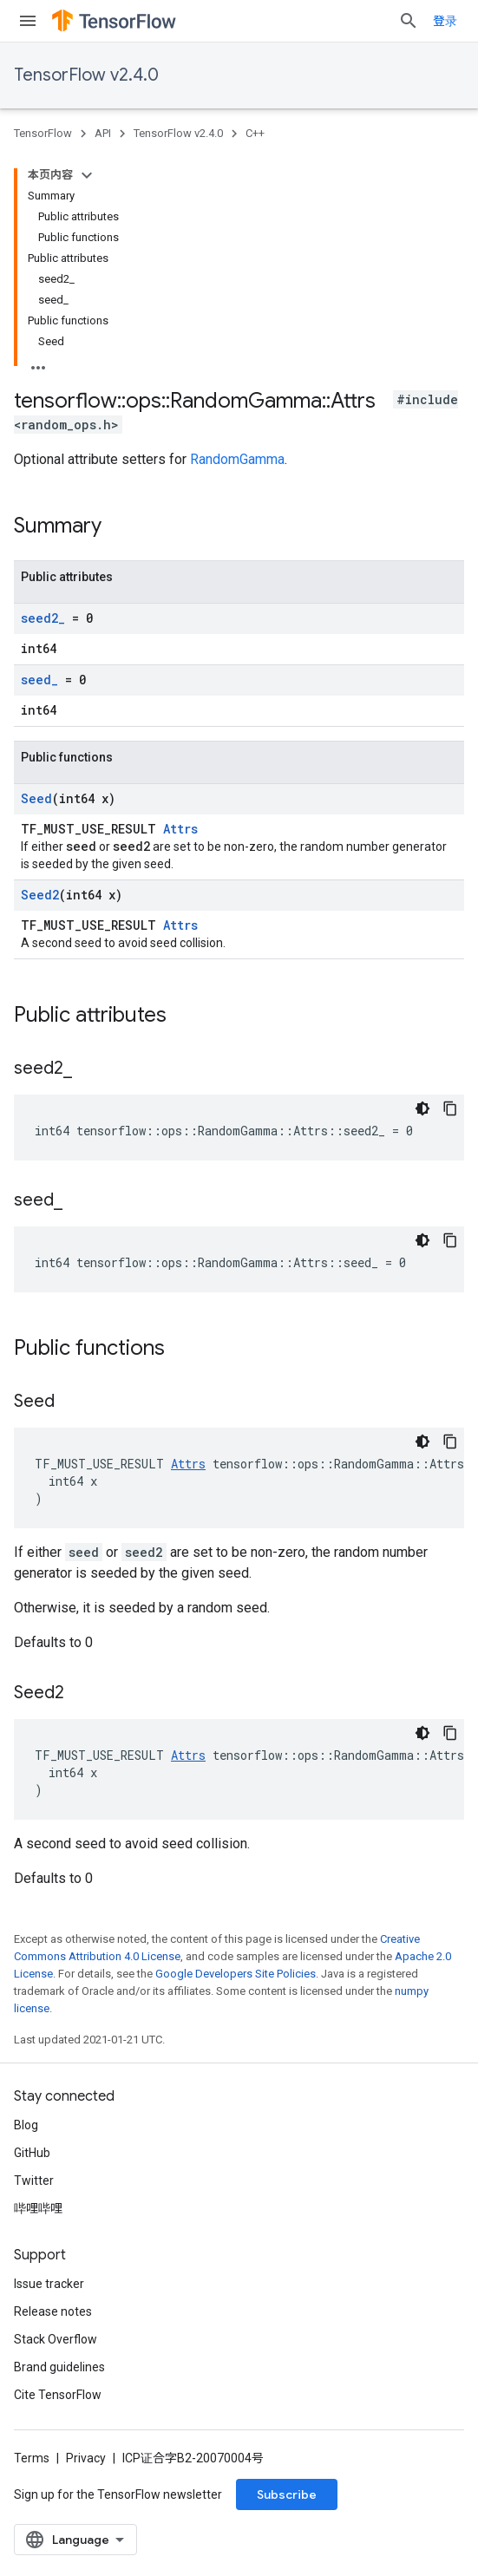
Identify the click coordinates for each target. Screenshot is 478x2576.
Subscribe (287, 2494)
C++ (255, 133)
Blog (26, 2125)
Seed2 (40, 894)
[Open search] (408, 20)
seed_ (39, 679)
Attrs (180, 829)
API (103, 133)
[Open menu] (27, 21)
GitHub (32, 2153)
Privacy (86, 2458)
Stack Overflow (55, 2339)
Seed (36, 798)
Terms (31, 2458)
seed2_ (43, 618)
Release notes (53, 2311)
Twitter (34, 2180)
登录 (445, 21)
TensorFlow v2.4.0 (86, 75)
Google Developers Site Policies (235, 1973)
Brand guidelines (59, 2367)
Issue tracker (49, 2284)
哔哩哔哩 (38, 2208)
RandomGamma (237, 459)
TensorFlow (43, 133)
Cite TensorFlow (57, 2395)
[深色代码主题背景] (422, 1108)
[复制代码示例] (450, 1108)
